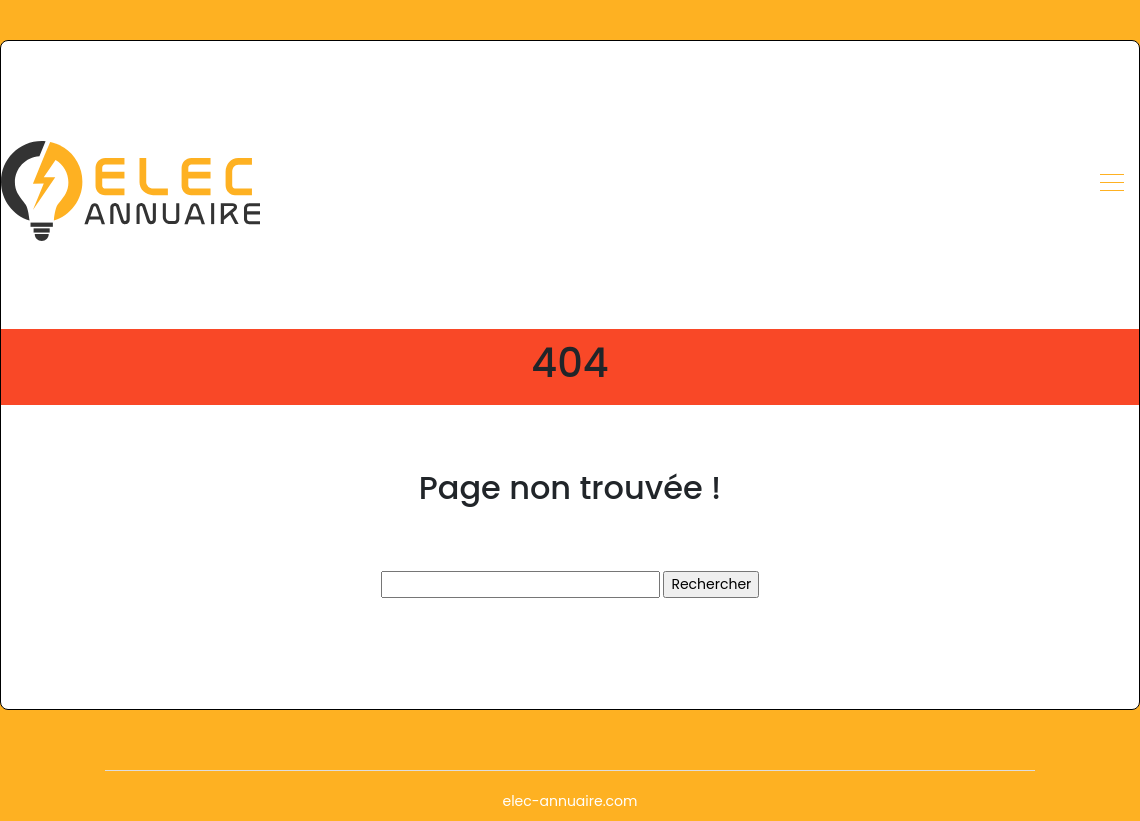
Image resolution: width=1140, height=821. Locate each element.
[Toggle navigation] (1111, 185)
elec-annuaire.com (570, 801)
